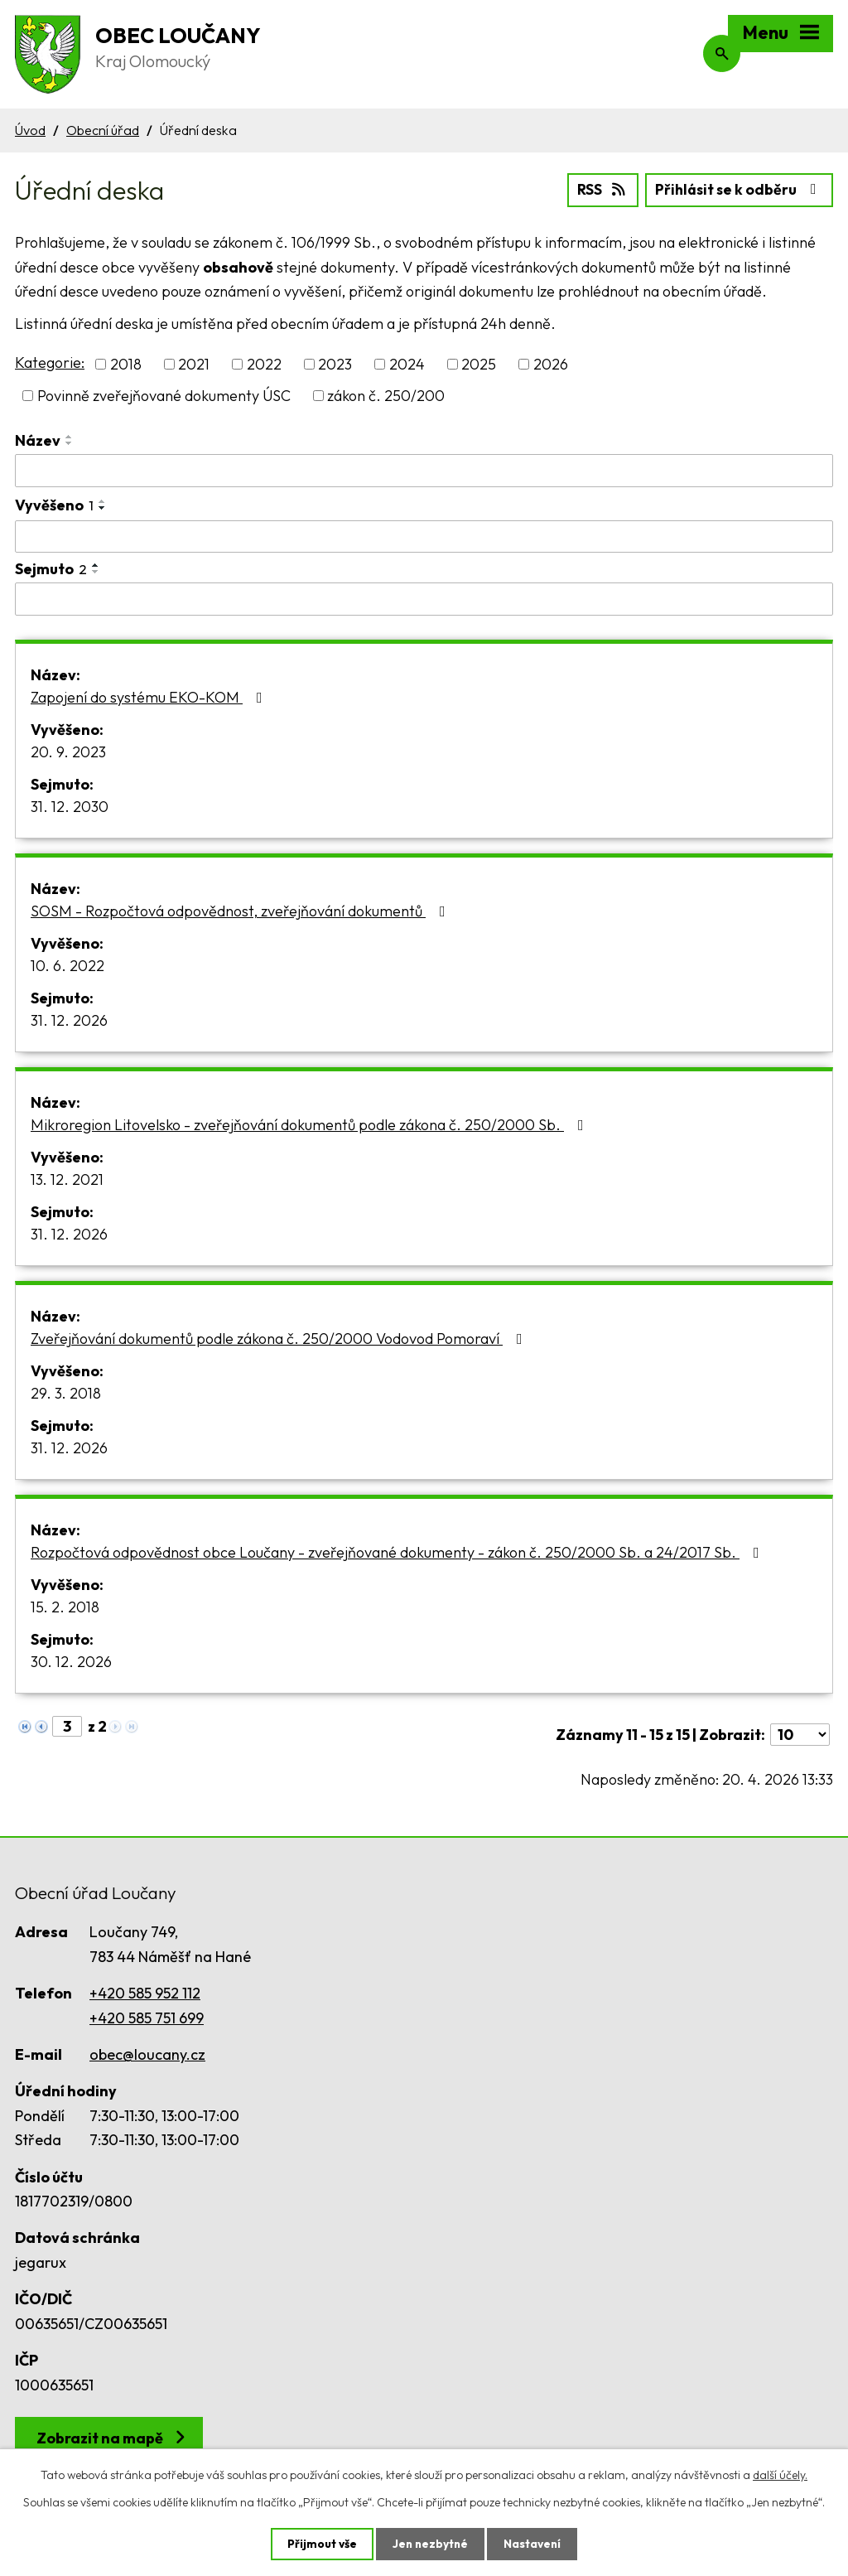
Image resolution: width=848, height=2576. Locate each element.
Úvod (30, 130)
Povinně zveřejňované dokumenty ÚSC (164, 394)
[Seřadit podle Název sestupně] (69, 442)
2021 (194, 363)
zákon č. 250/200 (386, 394)
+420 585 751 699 (146, 2017)
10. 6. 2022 (67, 964)
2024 (407, 363)
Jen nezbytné (430, 2543)
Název (37, 439)
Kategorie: (49, 361)
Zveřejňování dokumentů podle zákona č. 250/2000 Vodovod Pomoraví (280, 1337)
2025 (478, 363)
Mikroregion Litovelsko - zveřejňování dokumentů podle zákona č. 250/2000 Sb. (310, 1123)
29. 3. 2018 (66, 1392)
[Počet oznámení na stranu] (800, 1734)
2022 (264, 363)
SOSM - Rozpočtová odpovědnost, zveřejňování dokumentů (241, 910)
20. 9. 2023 (68, 751)
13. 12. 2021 (67, 1178)
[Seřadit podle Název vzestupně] (69, 436)
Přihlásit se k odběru (737, 188)
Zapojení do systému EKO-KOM (150, 696)
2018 (126, 363)
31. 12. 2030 (69, 805)
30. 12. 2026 (71, 1660)
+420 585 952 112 (144, 1992)
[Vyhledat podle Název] (424, 469)
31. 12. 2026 (69, 1019)
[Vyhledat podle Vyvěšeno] (424, 535)
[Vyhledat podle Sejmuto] (424, 598)
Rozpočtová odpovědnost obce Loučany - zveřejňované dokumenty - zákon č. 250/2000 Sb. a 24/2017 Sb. (398, 1551)
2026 (550, 363)
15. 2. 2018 (65, 1606)
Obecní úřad (102, 130)
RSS (597, 188)
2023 (335, 363)
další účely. (780, 2474)
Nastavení (533, 2543)
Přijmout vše (320, 2543)
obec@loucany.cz (147, 2053)
